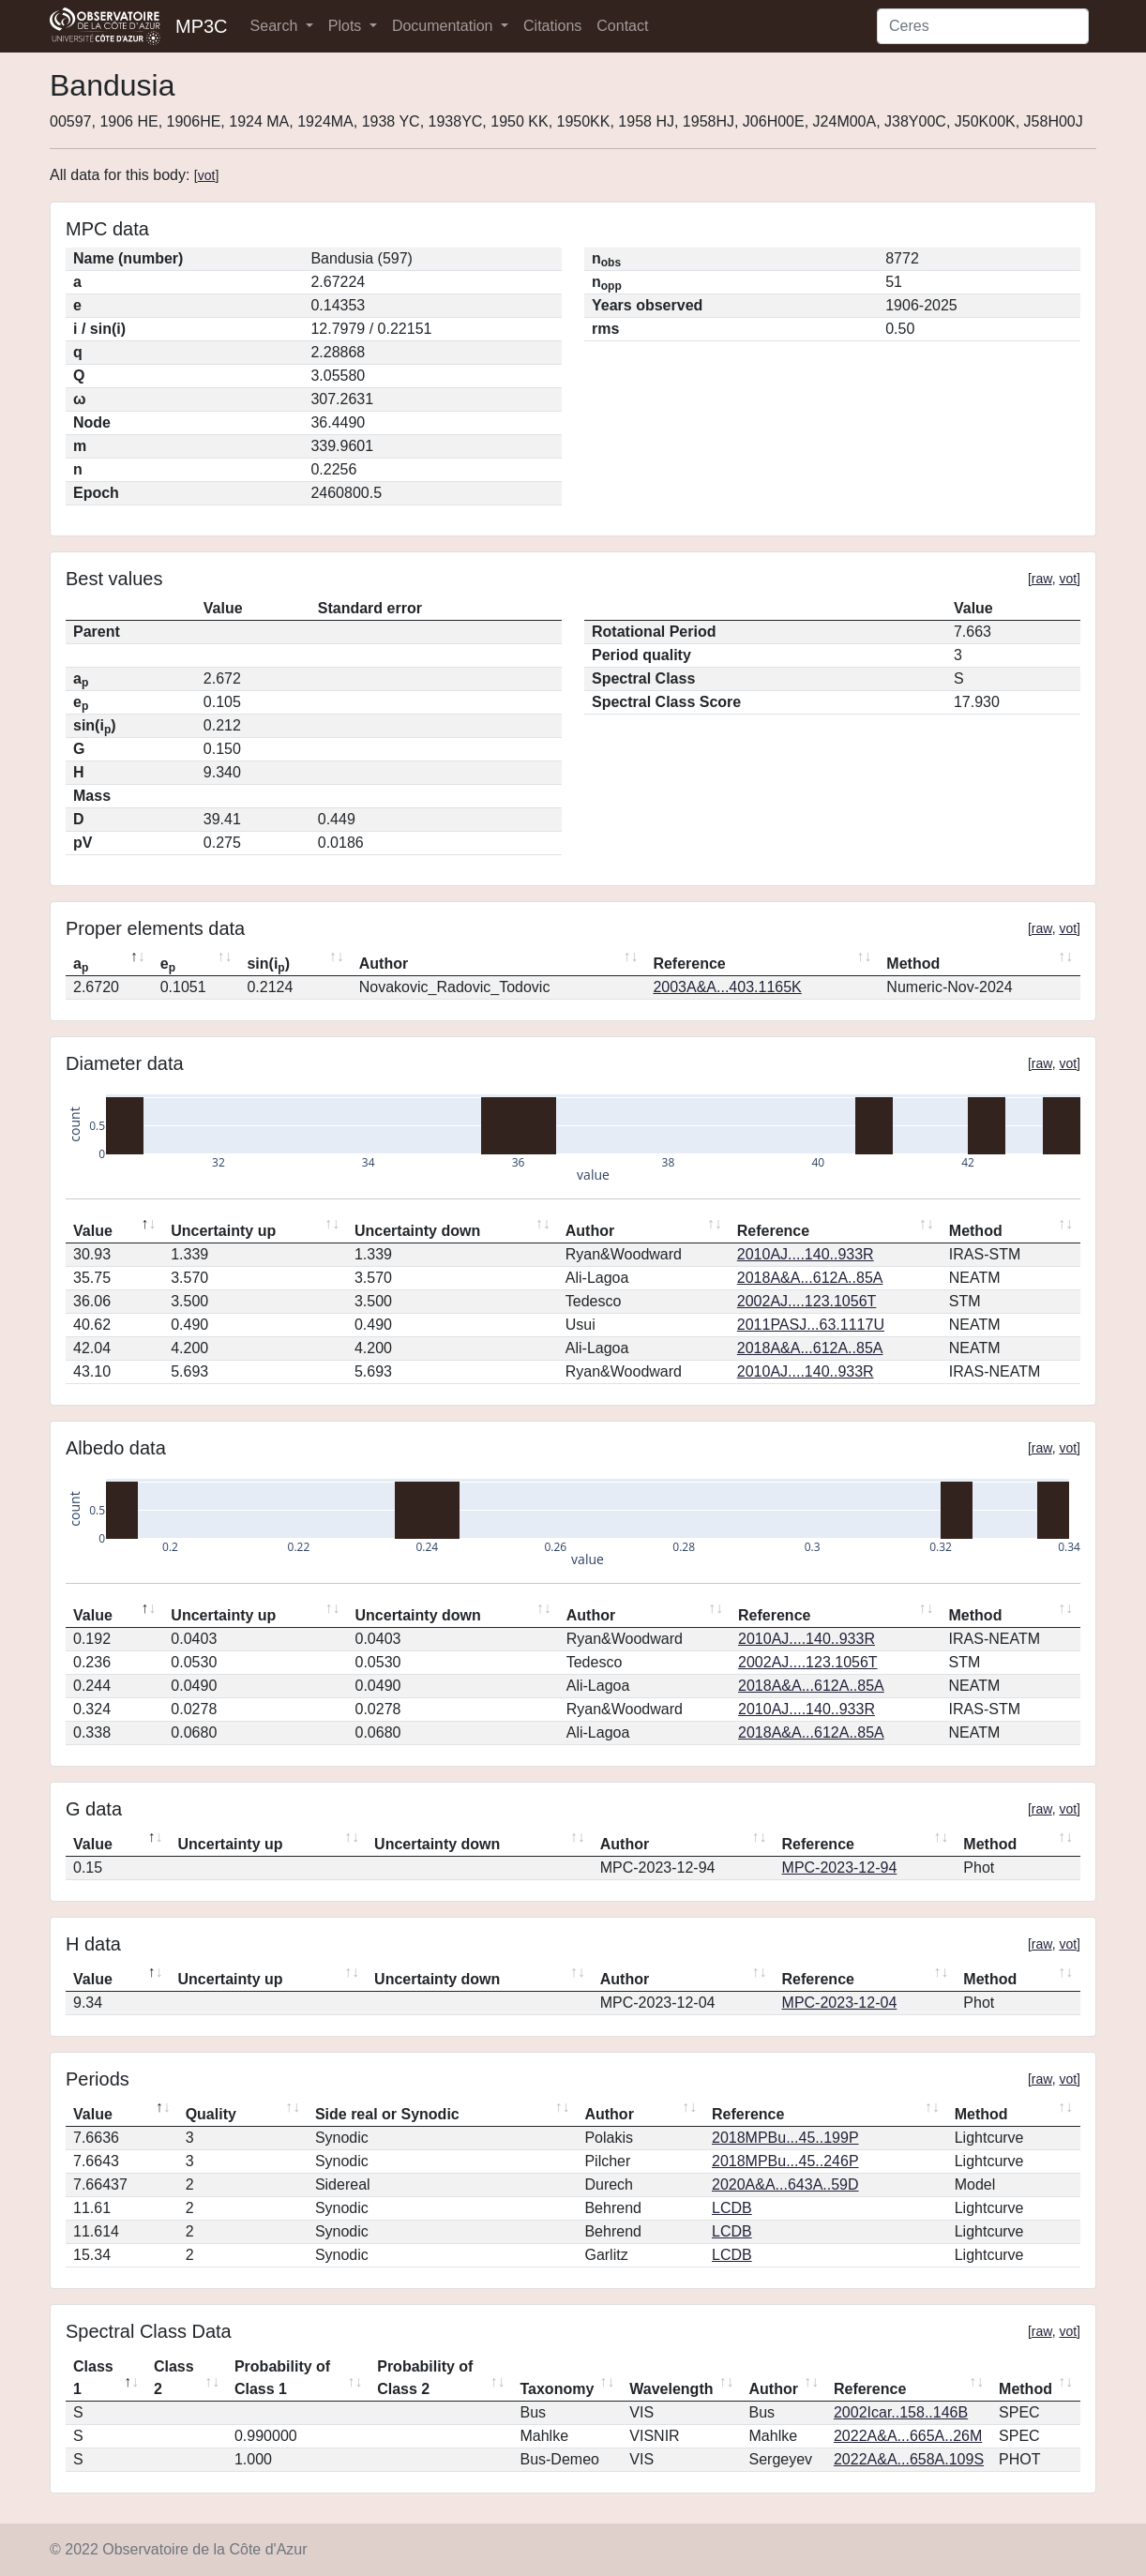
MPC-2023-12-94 (839, 1868)
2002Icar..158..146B (901, 2412)
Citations (552, 26)
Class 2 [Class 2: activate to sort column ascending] (174, 2377)
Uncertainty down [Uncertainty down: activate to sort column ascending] (417, 1231)
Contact (622, 26)
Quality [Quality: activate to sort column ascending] (211, 2114)
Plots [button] (347, 26)
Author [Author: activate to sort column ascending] (383, 964)
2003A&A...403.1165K (727, 987)
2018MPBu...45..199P (785, 2138)
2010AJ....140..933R (805, 1254)
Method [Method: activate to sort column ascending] (913, 964)
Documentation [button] (444, 26)
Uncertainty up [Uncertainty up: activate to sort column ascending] (223, 1231)
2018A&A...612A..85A (810, 1278)
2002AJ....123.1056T (807, 1301)
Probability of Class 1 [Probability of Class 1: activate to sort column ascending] (282, 2377)
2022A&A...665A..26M (908, 2436)
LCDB (732, 2208)
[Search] (983, 26)
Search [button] (276, 26)
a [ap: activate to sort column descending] (80, 965)
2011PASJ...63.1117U (810, 1325)
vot (207, 175)
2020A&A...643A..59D (785, 2184)
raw (1042, 578)
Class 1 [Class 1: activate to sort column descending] (93, 2377)
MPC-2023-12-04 (839, 2003)
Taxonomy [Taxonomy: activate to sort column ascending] (557, 2389)
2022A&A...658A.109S (909, 2459)
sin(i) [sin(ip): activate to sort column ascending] (268, 965)
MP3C (201, 26)
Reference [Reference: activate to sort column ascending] (689, 964)
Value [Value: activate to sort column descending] (93, 1231)
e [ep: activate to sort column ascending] (167, 965)
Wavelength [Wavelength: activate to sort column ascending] (671, 2389)
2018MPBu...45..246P (785, 2161)
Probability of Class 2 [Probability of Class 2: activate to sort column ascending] (425, 2377)
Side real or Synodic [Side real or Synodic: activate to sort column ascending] (387, 2114)
